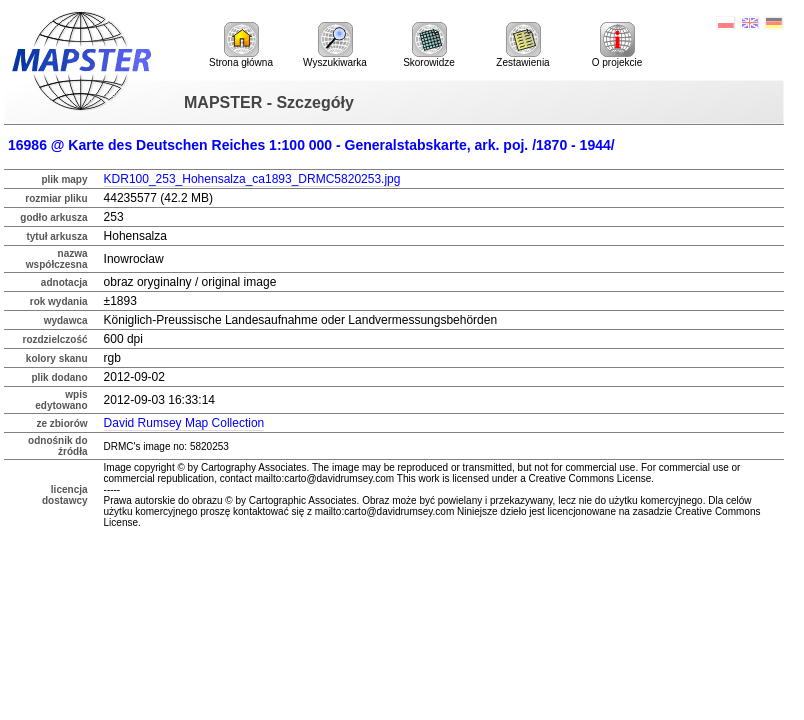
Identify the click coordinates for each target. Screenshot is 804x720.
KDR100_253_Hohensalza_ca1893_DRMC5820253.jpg (252, 179)
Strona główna (241, 45)
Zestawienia (522, 45)
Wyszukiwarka (335, 45)
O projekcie (617, 45)
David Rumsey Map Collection (184, 423)
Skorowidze (429, 45)
